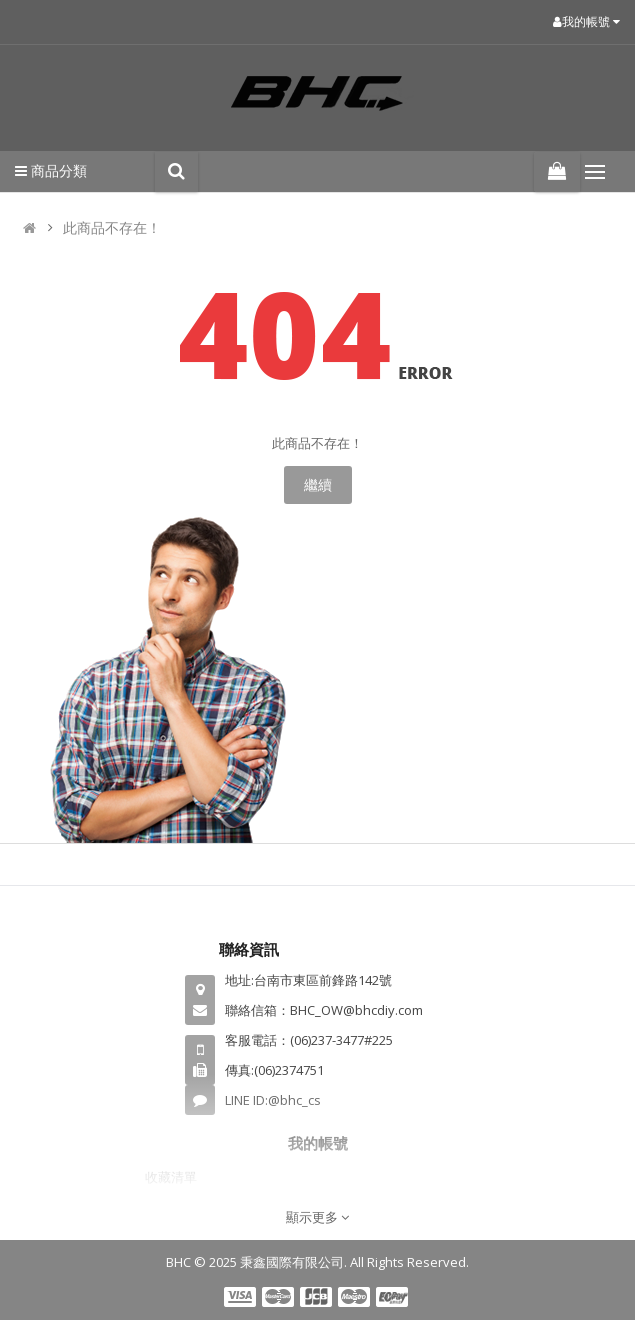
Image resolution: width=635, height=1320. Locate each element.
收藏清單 (171, 1177)
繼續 (318, 484)
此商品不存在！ (112, 227)
